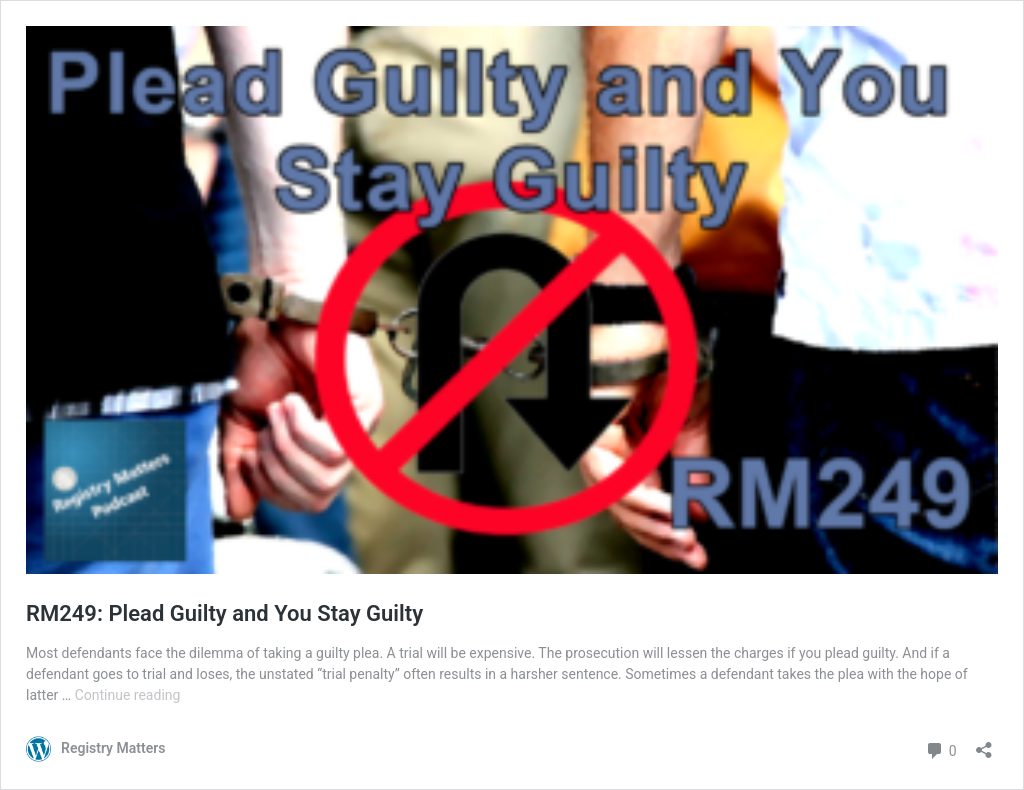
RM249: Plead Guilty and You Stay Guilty (224, 613)
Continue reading (128, 695)
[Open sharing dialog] (984, 743)
